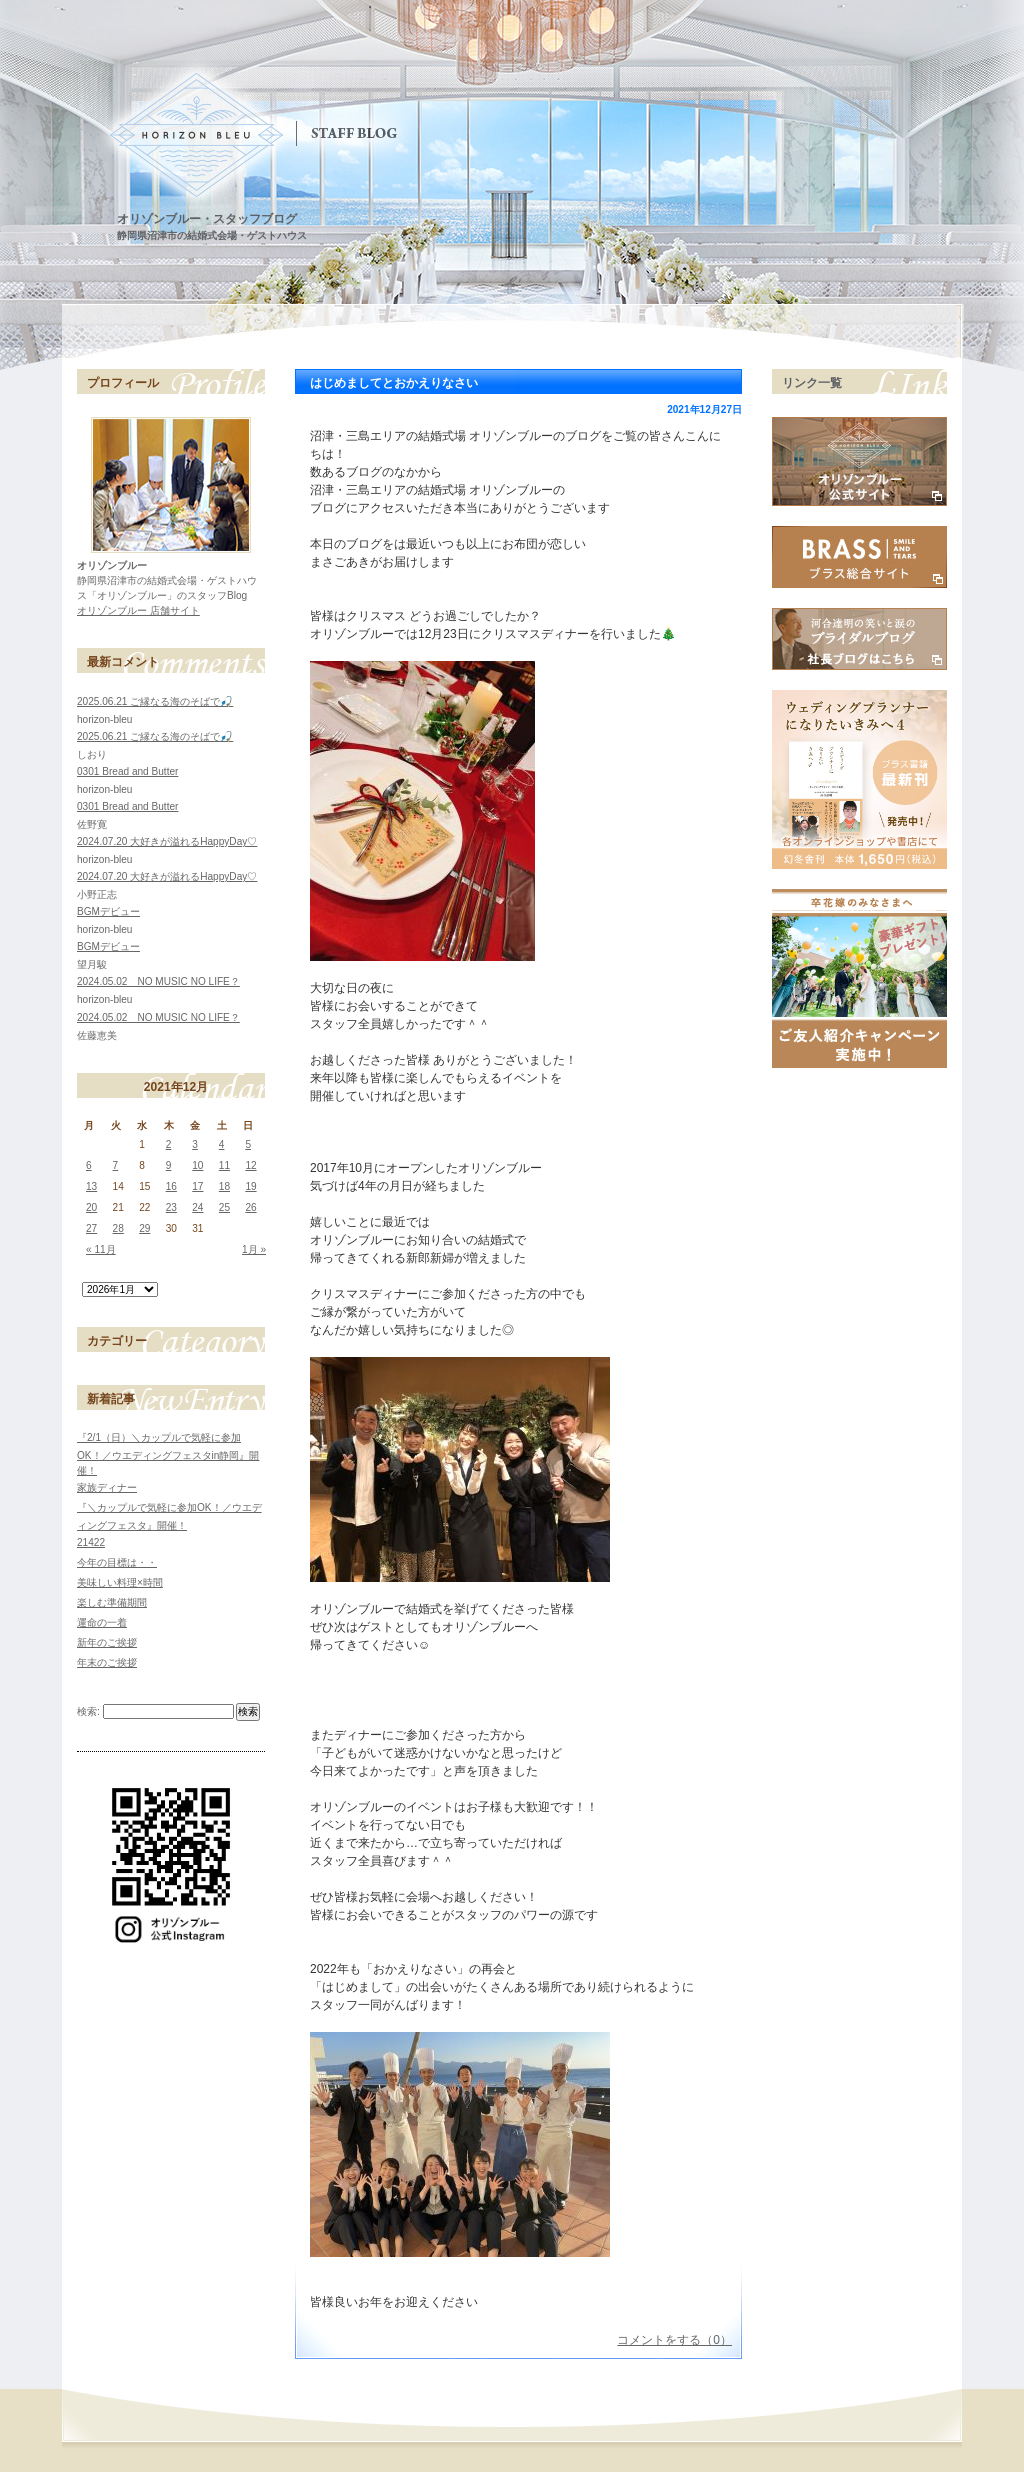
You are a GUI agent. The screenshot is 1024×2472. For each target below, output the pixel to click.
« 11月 (101, 1249)
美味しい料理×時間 (120, 1582)
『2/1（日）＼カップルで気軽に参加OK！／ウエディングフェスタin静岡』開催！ (168, 1454)
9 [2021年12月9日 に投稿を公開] (169, 1165)
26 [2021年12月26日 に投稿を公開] (250, 1207)
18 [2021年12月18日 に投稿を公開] (224, 1186)
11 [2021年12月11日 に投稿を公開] (224, 1165)
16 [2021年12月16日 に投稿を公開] (171, 1186)
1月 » (254, 1249)
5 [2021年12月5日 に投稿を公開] (248, 1144)
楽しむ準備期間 (112, 1602)
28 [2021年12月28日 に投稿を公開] (118, 1228)
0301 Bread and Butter (127, 771)
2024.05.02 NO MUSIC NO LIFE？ (158, 981)
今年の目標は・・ (117, 1562)
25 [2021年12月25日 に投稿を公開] (224, 1207)
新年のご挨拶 (107, 1642)
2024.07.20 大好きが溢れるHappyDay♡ (167, 841)
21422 (91, 1542)
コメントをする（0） (674, 2340)
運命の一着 (102, 1622)
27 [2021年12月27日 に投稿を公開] (91, 1228)
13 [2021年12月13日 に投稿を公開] (91, 1186)
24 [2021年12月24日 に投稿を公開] (197, 1207)
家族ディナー (107, 1487)
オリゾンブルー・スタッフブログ (207, 219)
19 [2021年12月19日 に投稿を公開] (250, 1186)
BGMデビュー (108, 911)
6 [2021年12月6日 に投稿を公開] (89, 1165)
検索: (88, 1711)
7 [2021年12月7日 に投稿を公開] (116, 1165)
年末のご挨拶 (107, 1662)
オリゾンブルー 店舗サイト (138, 610)
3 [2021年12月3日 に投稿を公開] (195, 1144)
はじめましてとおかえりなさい (394, 383)
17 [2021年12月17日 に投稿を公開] (197, 1186)
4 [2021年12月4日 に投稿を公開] (222, 1144)
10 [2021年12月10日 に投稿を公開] (197, 1165)
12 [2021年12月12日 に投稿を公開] (250, 1165)
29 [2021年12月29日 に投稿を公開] (144, 1228)
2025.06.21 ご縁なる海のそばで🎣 (155, 701)
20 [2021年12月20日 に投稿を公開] (91, 1207)
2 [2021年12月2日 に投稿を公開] (169, 1144)
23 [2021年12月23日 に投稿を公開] (171, 1207)
